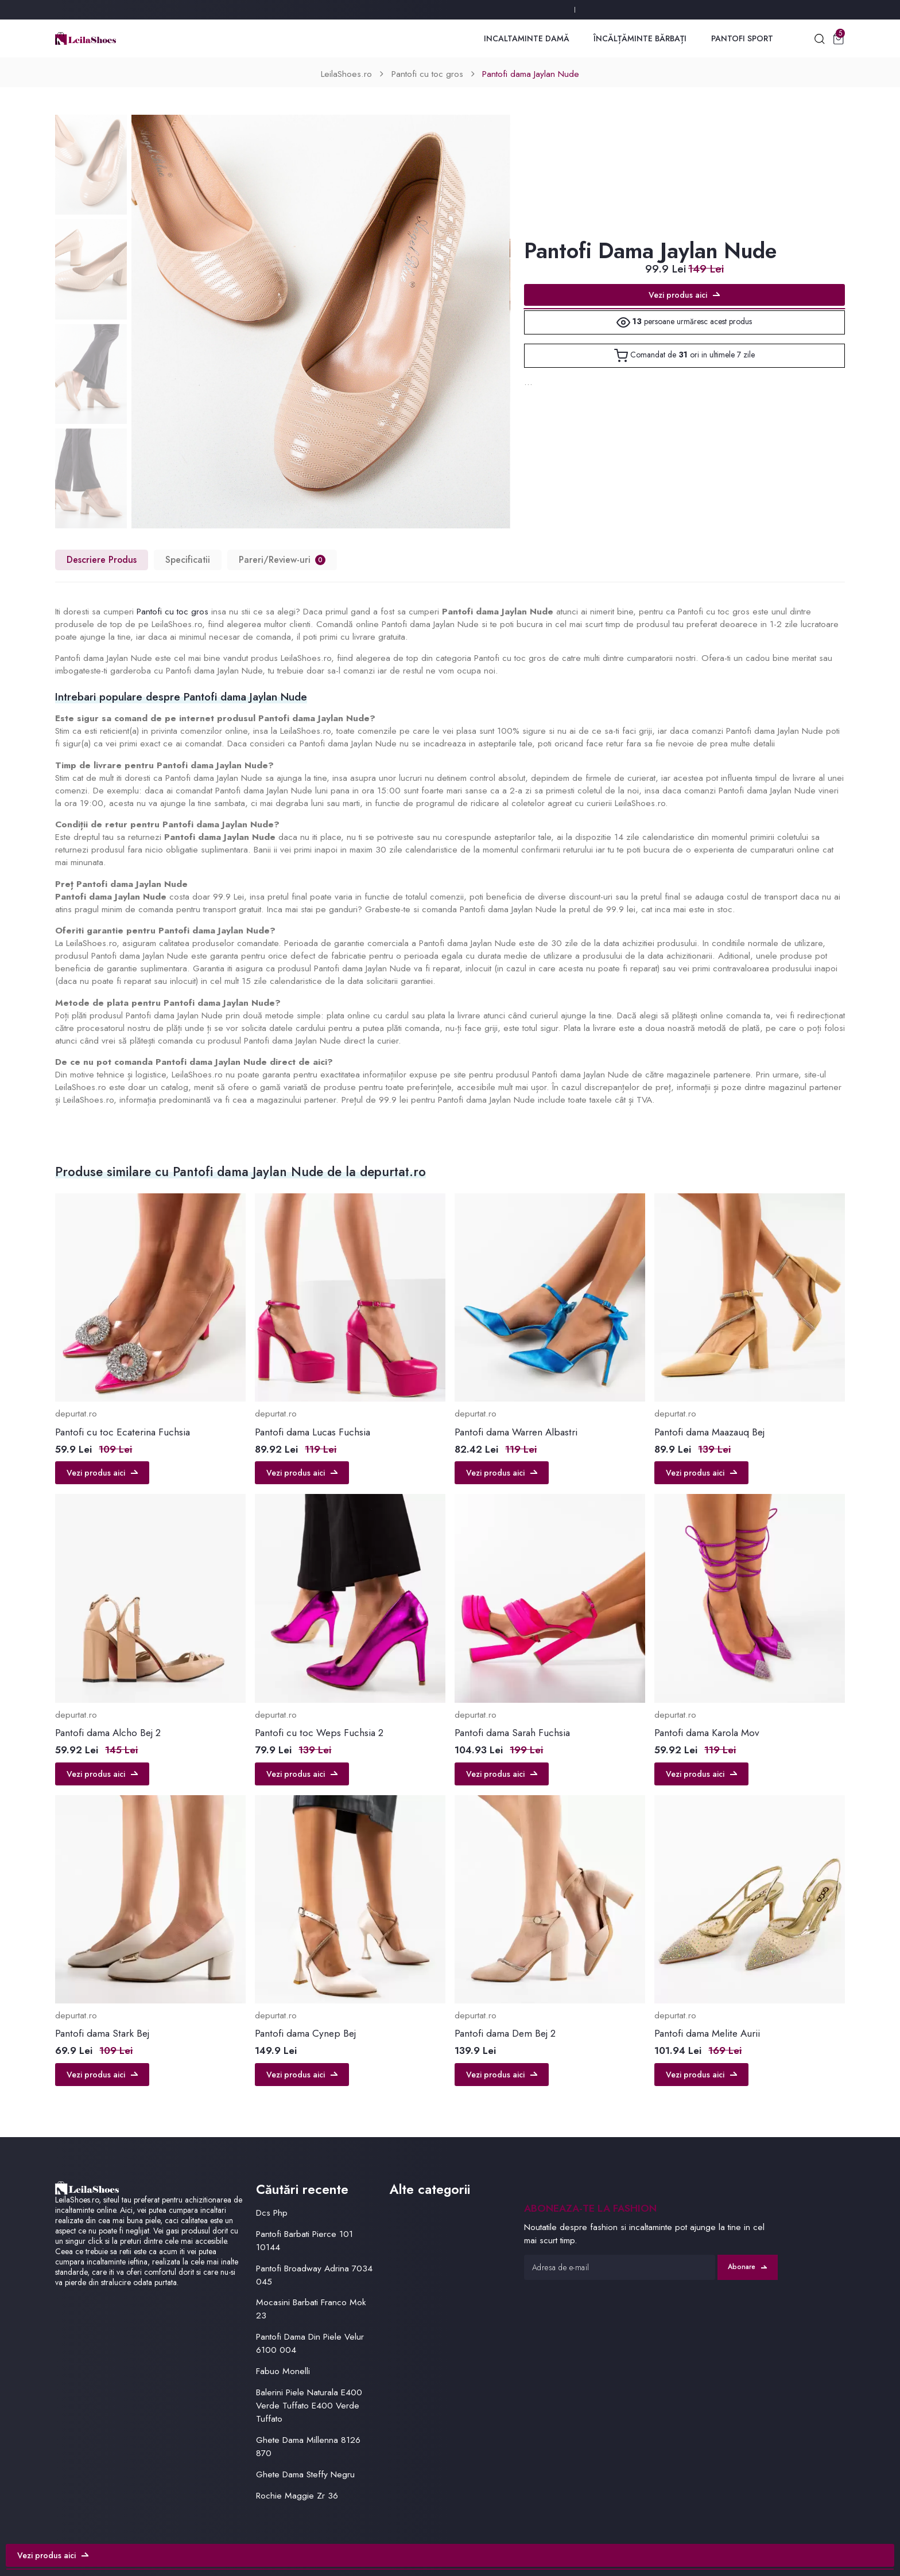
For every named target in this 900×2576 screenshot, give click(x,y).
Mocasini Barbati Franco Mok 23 (311, 2308)
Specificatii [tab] (187, 559)
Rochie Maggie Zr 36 (297, 2495)
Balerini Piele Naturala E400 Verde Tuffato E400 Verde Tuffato (309, 2405)
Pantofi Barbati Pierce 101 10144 (304, 2240)
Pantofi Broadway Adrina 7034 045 (314, 2275)
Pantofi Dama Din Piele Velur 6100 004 (310, 2343)
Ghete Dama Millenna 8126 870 (308, 2446)
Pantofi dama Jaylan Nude (530, 73)
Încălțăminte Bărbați (639, 38)
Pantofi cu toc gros (427, 73)
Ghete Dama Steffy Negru (305, 2474)
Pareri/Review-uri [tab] (282, 559)
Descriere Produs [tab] (102, 559)
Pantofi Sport (742, 38)
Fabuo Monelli (283, 2370)
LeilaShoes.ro (346, 73)
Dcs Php (272, 2212)
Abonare (747, 2267)
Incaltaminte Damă (526, 38)
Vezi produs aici (684, 295)
